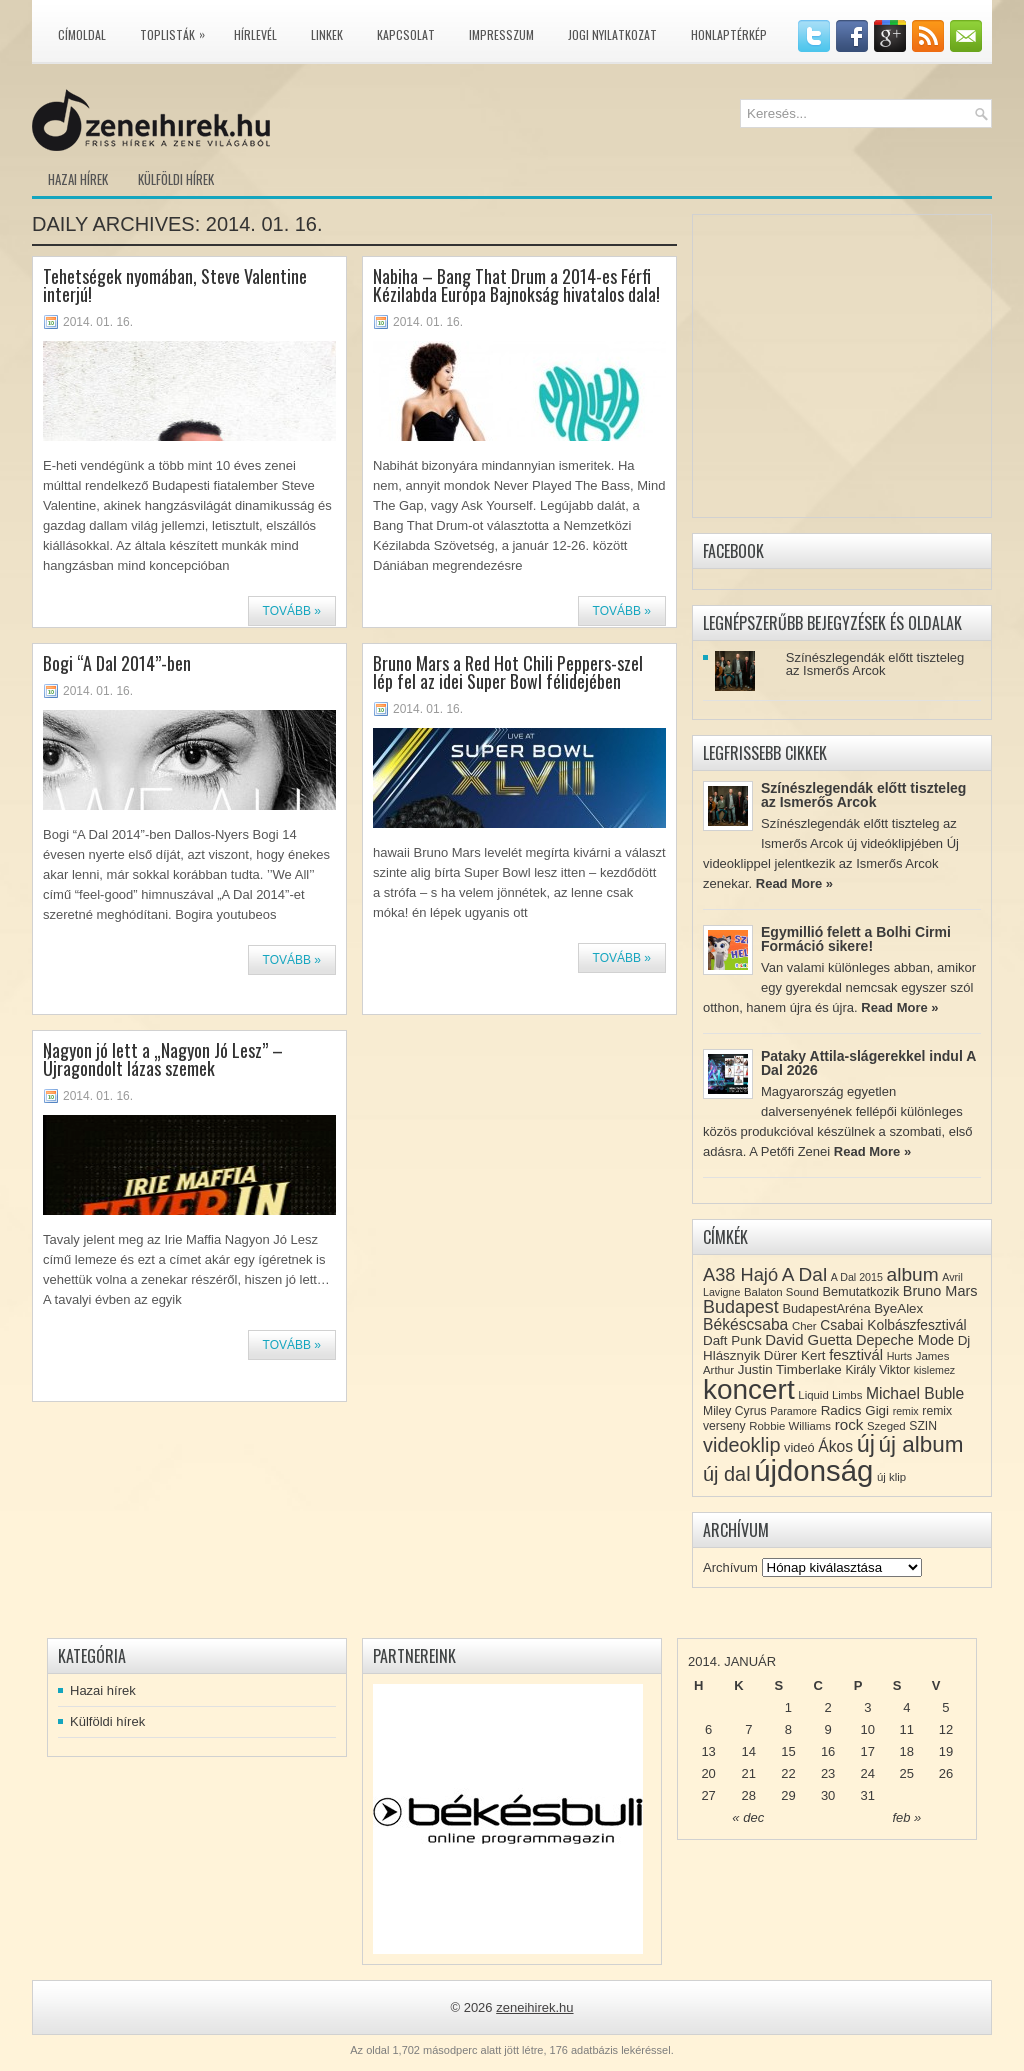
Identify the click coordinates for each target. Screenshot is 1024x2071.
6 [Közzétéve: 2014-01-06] (708, 1729)
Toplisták (177, 31)
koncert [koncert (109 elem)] (749, 1389)
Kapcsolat (406, 34)
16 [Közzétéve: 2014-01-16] (828, 1751)
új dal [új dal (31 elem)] (727, 1474)
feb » (906, 1817)
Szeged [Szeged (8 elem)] (886, 1426)
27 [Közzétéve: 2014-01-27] (708, 1795)
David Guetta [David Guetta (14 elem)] (808, 1340)
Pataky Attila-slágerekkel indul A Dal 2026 (868, 1063)
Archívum (730, 1567)
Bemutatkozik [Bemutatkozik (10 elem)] (860, 1291)
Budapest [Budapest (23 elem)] (741, 1307)
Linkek (327, 34)
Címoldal (82, 34)
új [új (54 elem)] (866, 1444)
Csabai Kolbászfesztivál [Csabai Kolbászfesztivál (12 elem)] (893, 1325)
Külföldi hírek (176, 179)
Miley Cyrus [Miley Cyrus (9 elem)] (735, 1411)
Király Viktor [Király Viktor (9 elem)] (877, 1370)
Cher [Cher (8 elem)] (804, 1326)
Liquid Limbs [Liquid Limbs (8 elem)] (830, 1395)
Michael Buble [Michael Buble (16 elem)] (915, 1393)
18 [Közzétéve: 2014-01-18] (907, 1751)
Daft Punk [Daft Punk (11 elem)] (732, 1340)
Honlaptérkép (729, 34)
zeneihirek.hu (534, 2007)
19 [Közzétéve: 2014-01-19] (946, 1751)
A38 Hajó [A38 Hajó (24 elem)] (740, 1274)
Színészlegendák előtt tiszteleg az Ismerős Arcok (875, 664)
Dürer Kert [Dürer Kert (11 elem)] (795, 1355)
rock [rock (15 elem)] (849, 1424)
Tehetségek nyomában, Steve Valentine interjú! (175, 285)
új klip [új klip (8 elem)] (891, 1477)
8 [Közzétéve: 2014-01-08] (788, 1729)
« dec (748, 1817)
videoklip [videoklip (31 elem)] (741, 1445)
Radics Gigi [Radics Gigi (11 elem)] (855, 1410)
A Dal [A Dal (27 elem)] (804, 1274)
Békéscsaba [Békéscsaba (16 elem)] (745, 1324)
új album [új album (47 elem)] (921, 1444)
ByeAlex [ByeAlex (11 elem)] (898, 1308)
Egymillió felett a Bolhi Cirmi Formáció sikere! (856, 939)
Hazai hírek (78, 179)
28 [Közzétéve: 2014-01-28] (749, 1795)
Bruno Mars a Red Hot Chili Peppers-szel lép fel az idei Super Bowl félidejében (508, 672)
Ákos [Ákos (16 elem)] (835, 1446)
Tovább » (292, 611)
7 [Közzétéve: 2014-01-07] (748, 1729)
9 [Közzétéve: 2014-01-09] (827, 1729)
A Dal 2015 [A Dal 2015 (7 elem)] (857, 1277)
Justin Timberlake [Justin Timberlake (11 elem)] (790, 1369)
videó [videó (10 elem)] (799, 1447)
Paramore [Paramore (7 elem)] (793, 1411)
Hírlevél (255, 34)
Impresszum (501, 34)
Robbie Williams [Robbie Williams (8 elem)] (790, 1426)
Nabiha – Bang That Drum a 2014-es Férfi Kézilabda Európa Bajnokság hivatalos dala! (516, 285)
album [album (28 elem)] (913, 1274)
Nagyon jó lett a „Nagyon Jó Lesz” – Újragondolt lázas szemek (163, 1059)
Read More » (794, 883)
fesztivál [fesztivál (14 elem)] (856, 1355)
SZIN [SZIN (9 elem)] (923, 1426)
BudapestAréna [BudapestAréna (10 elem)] (826, 1308)
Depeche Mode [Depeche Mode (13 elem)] (905, 1340)
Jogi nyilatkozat (612, 34)
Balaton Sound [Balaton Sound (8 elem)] (781, 1292)
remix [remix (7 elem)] (906, 1411)
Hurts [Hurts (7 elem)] (899, 1356)
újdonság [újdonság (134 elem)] (813, 1470)
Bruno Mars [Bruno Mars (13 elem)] (940, 1291)
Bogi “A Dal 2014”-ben (117, 663)
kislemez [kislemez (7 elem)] (934, 1370)
